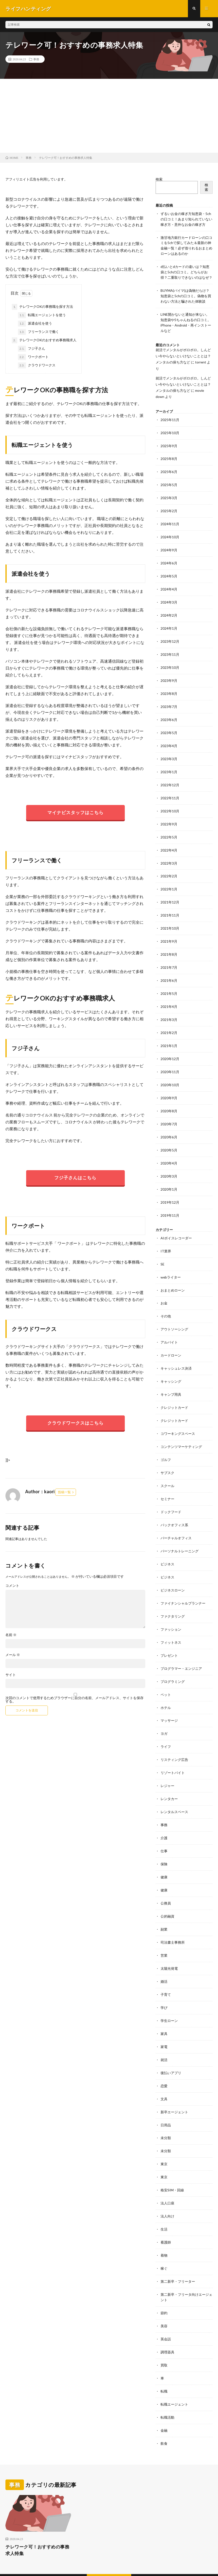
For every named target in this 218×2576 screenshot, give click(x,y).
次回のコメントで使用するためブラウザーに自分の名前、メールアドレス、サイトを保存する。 (74, 1699)
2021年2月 (169, 1017)
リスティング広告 (174, 1731)
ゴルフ (166, 1437)
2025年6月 (169, 467)
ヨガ (164, 1706)
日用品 (166, 2090)
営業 (164, 1923)
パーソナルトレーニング (180, 1526)
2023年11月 (170, 646)
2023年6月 (169, 710)
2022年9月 (169, 812)
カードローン (171, 1334)
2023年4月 (169, 736)
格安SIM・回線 (172, 2154)
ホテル (166, 1680)
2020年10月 (170, 1068)
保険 (164, 1834)
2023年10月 (170, 659)
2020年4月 (169, 1145)
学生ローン (169, 1987)
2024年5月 (169, 569)
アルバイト (169, 1321)
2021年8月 (169, 940)
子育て (166, 1962)
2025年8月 (169, 454)
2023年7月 (169, 697)
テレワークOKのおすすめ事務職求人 (44, 340)
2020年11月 (170, 1056)
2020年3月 (169, 1158)
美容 (164, 2287)
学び (164, 1974)
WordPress (98, 2565)
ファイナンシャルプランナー (183, 1577)
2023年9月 (169, 672)
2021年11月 (170, 902)
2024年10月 (170, 531)
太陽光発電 (169, 1936)
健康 (164, 1846)
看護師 (166, 2205)
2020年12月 (170, 1043)
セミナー (167, 1475)
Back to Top (109, 2541)
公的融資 (167, 1885)
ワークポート (33, 357)
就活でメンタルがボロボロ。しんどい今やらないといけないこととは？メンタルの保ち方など (183, 352)
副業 (164, 1898)
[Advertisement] (109, 115)
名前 (11, 1635)
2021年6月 (169, 966)
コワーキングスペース (178, 1411)
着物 (164, 2218)
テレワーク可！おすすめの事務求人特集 (37, 2509)
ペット (166, 1667)
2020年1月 (169, 1171)
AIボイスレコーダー (176, 1219)
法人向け (167, 2179)
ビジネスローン (173, 1565)
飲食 (164, 2402)
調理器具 (167, 2313)
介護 (164, 1808)
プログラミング (173, 1654)
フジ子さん (31, 349)
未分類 (166, 2102)
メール (12, 1655)
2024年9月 (169, 543)
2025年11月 (170, 415)
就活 (164, 2026)
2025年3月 (169, 492)
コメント (12, 1585)
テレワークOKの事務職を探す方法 (42, 307)
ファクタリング (173, 1590)
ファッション (171, 1603)
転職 (164, 2351)
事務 (36, 59)
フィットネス (171, 1616)
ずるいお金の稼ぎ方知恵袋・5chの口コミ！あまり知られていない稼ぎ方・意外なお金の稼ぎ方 (186, 219)
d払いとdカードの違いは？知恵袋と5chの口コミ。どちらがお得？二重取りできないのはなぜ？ (186, 270)
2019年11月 (170, 1197)
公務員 (166, 1872)
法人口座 (167, 2167)
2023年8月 (169, 684)
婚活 (164, 1949)
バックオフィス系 (174, 1501)
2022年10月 (170, 800)
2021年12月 (170, 889)
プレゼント (169, 1629)
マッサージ (169, 1693)
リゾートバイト (173, 1744)
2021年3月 (169, 1004)
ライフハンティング (50, 2559)
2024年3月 (169, 595)
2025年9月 (169, 441)
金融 (164, 2389)
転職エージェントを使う (42, 315)
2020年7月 (169, 1107)
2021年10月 (170, 915)
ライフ (166, 1718)
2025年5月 (169, 479)
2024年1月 (169, 620)
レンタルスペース (174, 1782)
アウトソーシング (174, 1309)
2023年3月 (169, 748)
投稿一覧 (64, 1492)
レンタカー (169, 1770)
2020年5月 (169, 1133)
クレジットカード (174, 1385)
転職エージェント (174, 2364)
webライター (171, 1257)
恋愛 (164, 2051)
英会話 (166, 2300)
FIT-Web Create (54, 2565)
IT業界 (166, 1232)
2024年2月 (169, 608)
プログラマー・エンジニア (181, 1642)
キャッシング (171, 1360)
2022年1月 (169, 876)
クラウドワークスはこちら (75, 1423)
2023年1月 (169, 761)
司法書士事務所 (173, 1910)
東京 (164, 2128)
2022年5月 (169, 825)
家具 (164, 2000)
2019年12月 (170, 1184)
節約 (164, 2274)
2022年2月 (169, 864)
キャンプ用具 (171, 1373)
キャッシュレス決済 (176, 1347)
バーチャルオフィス (176, 1513)
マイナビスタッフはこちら (75, 812)
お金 (164, 1283)
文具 (164, 2064)
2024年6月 (169, 556)
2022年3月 (169, 851)
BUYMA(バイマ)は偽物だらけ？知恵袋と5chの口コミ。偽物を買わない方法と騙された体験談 (186, 293)
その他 (166, 1296)
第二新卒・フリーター (178, 2243)
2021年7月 (169, 953)
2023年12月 (170, 633)
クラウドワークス (36, 365)
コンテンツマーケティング (181, 1424)
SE (162, 1245)
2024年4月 (169, 582)
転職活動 (167, 2377)
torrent (200, 358)
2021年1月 (169, 1030)
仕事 (164, 1821)
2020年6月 (169, 1120)
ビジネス (167, 1539)
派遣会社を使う (35, 324)
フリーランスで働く (38, 332)
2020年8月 (169, 1094)
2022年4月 (169, 838)
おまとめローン (173, 1270)
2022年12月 (170, 774)
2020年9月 (169, 1081)
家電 (164, 2013)
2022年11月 (170, 787)
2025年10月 (170, 428)
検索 (159, 179)
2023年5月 (169, 723)
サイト (10, 1674)
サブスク (167, 1449)
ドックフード (171, 1488)
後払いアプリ (171, 2038)
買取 (164, 2325)
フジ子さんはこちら (75, 1177)
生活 (164, 2192)
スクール (167, 1462)
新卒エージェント (174, 2077)
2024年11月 (170, 518)
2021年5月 (169, 979)
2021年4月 (169, 992)
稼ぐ (164, 2231)
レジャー (167, 1757)
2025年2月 (169, 505)
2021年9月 (169, 928)
